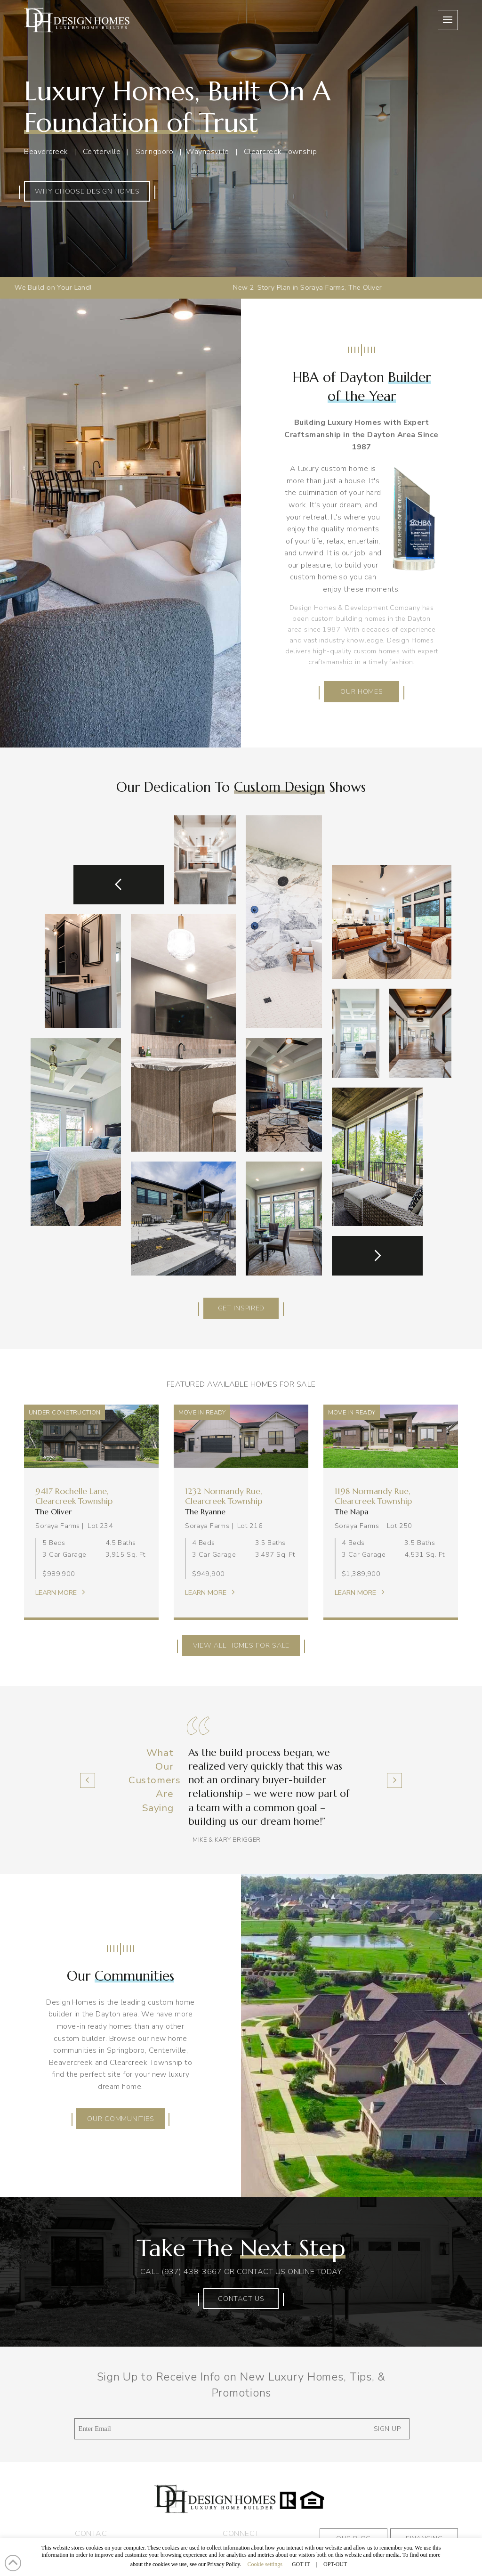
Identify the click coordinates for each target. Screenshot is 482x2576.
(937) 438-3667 (191, 2272)
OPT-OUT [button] (335, 2564)
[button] (448, 20)
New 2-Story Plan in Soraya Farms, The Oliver (215, 287)
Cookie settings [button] (265, 2564)
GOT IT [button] (301, 2564)
